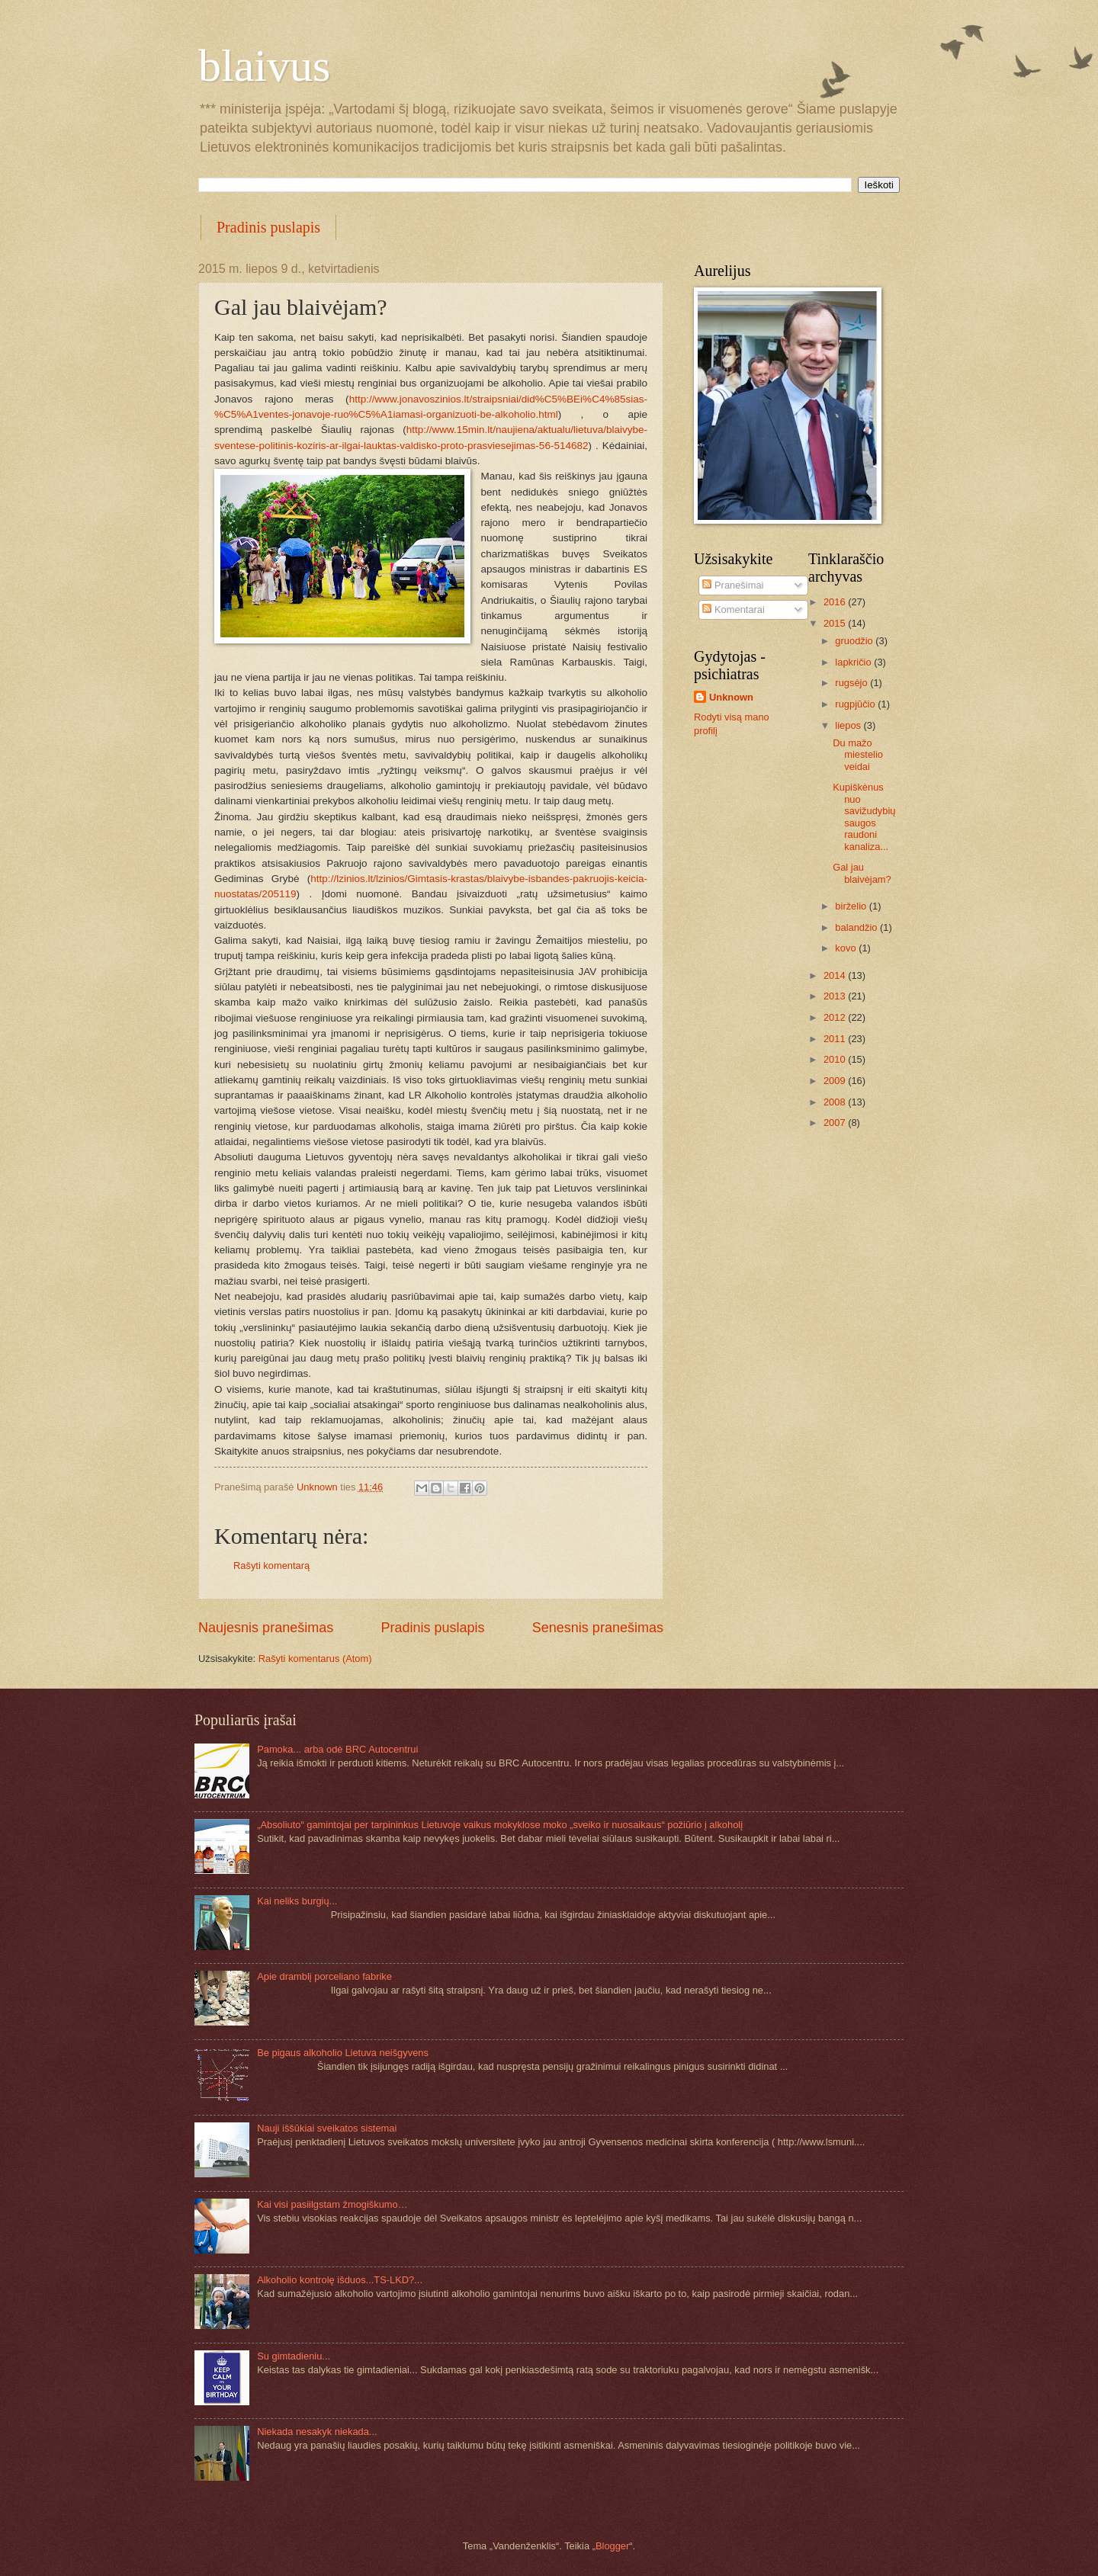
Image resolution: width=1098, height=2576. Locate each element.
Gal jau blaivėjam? (862, 872)
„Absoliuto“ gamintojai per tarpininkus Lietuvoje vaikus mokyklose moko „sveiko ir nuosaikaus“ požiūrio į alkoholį (500, 1824)
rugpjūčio (856, 704)
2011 (836, 1038)
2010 (836, 1059)
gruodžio (855, 640)
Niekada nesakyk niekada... (317, 2431)
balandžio (857, 927)
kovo (847, 948)
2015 (836, 623)
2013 (836, 996)
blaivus (264, 65)
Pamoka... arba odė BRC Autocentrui (337, 1749)
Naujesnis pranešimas (265, 1627)
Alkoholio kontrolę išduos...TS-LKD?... (339, 2280)
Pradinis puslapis (268, 227)
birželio (851, 906)
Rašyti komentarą (271, 1565)
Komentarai (733, 609)
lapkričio (854, 662)
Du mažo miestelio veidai (858, 754)
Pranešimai (732, 585)
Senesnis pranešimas (597, 1627)
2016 (836, 602)
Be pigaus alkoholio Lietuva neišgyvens (343, 2052)
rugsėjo (852, 682)
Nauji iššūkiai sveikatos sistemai (326, 2128)
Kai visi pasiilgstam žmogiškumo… (332, 2204)
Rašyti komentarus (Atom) (315, 1658)
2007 (836, 1122)
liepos (849, 725)
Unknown (731, 697)
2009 (836, 1080)
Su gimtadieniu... (293, 2356)
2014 (836, 975)
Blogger (612, 2546)
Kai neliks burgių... (297, 1901)
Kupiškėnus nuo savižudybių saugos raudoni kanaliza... (864, 816)
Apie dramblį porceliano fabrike (324, 1976)
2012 (836, 1017)
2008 (836, 1102)
